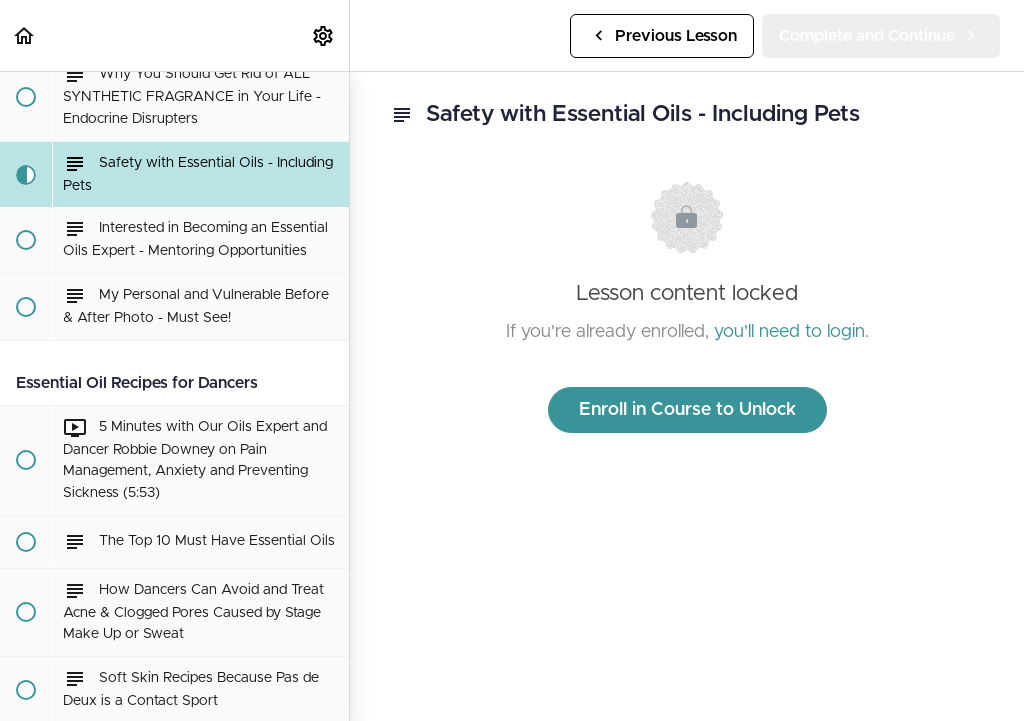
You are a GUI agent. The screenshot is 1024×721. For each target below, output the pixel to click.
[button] (25, 35)
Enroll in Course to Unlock (687, 410)
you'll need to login (789, 332)
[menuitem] (324, 35)
